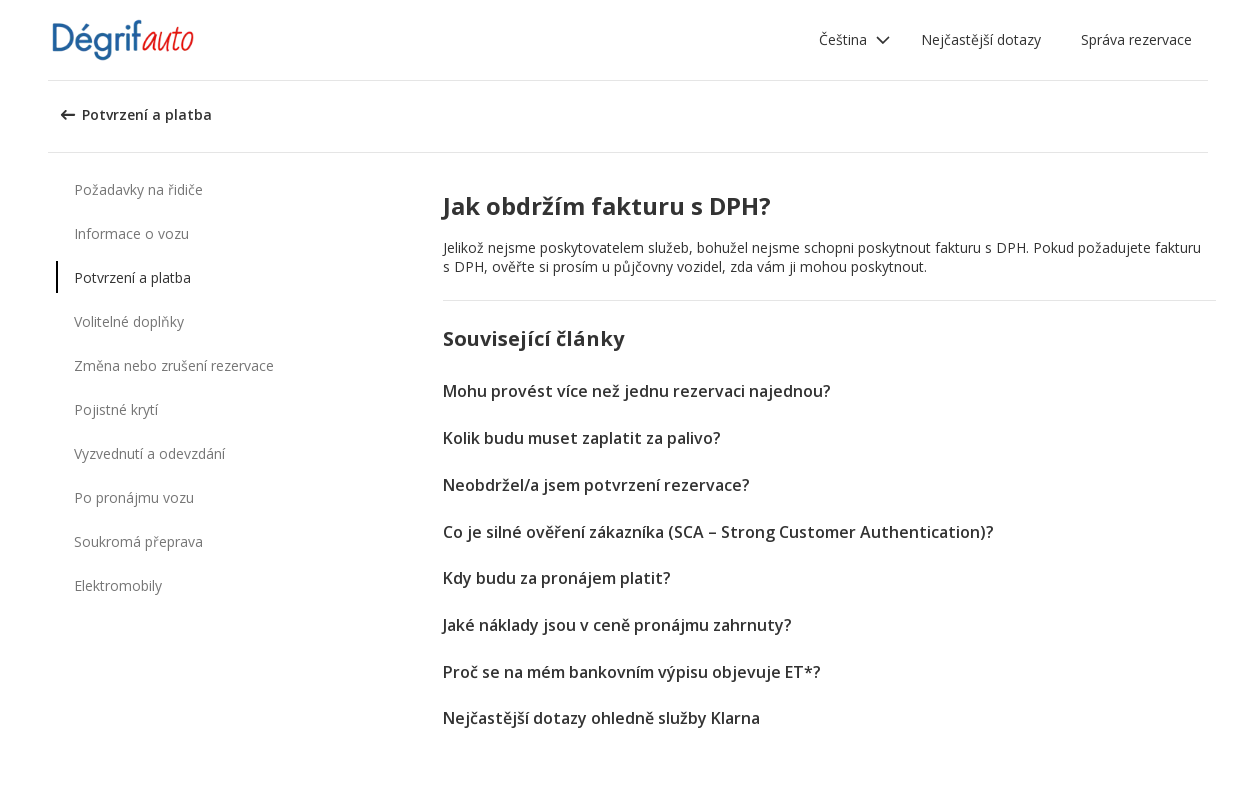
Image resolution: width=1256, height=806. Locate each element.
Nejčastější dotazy (981, 39)
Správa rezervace (1136, 39)
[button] (855, 40)
